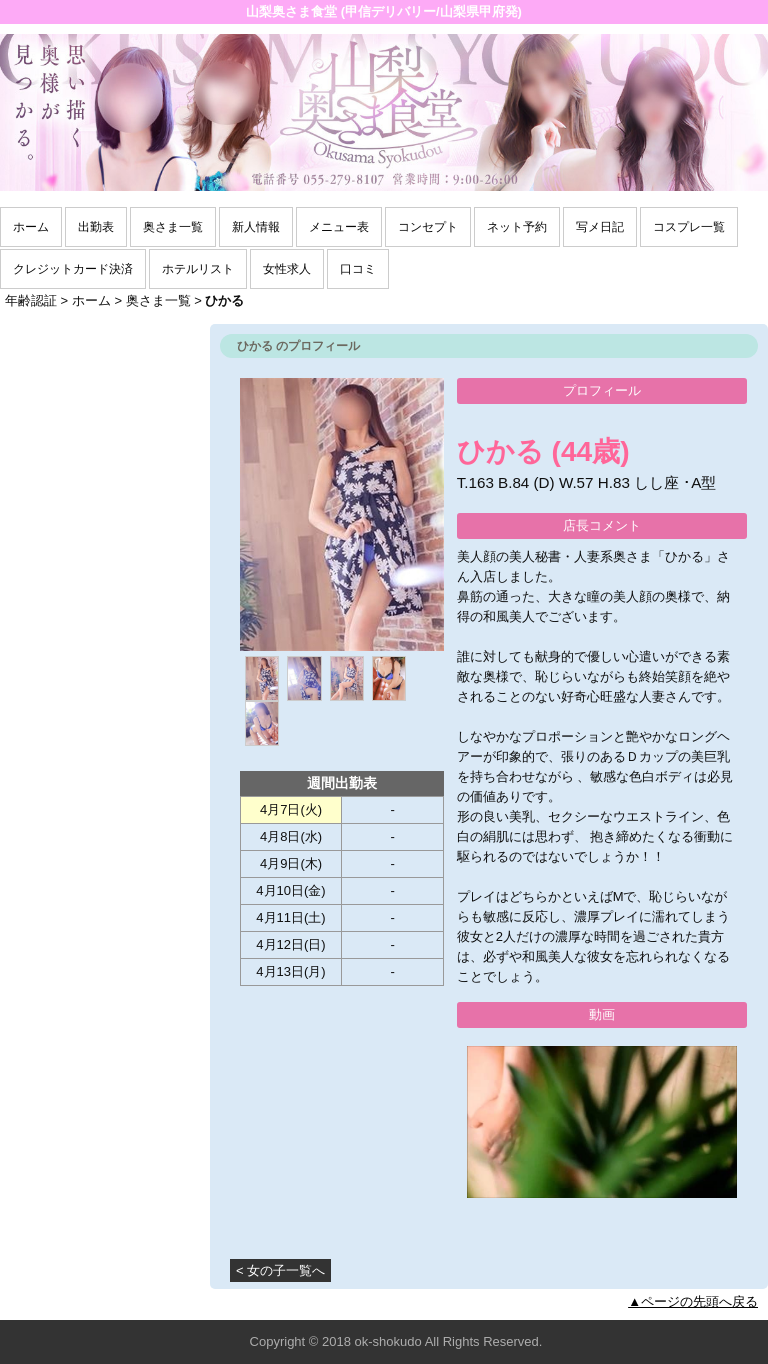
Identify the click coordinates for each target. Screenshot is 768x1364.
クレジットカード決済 (73, 269)
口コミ (358, 269)
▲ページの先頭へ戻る (693, 1301)
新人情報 (256, 227)
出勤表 (96, 227)
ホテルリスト (198, 269)
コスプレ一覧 (689, 227)
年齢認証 (31, 300)
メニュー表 (339, 227)
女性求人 (287, 269)
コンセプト (428, 227)
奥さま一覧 (173, 227)
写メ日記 (600, 227)
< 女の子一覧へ (280, 1270)
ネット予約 (517, 227)
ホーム (31, 227)
